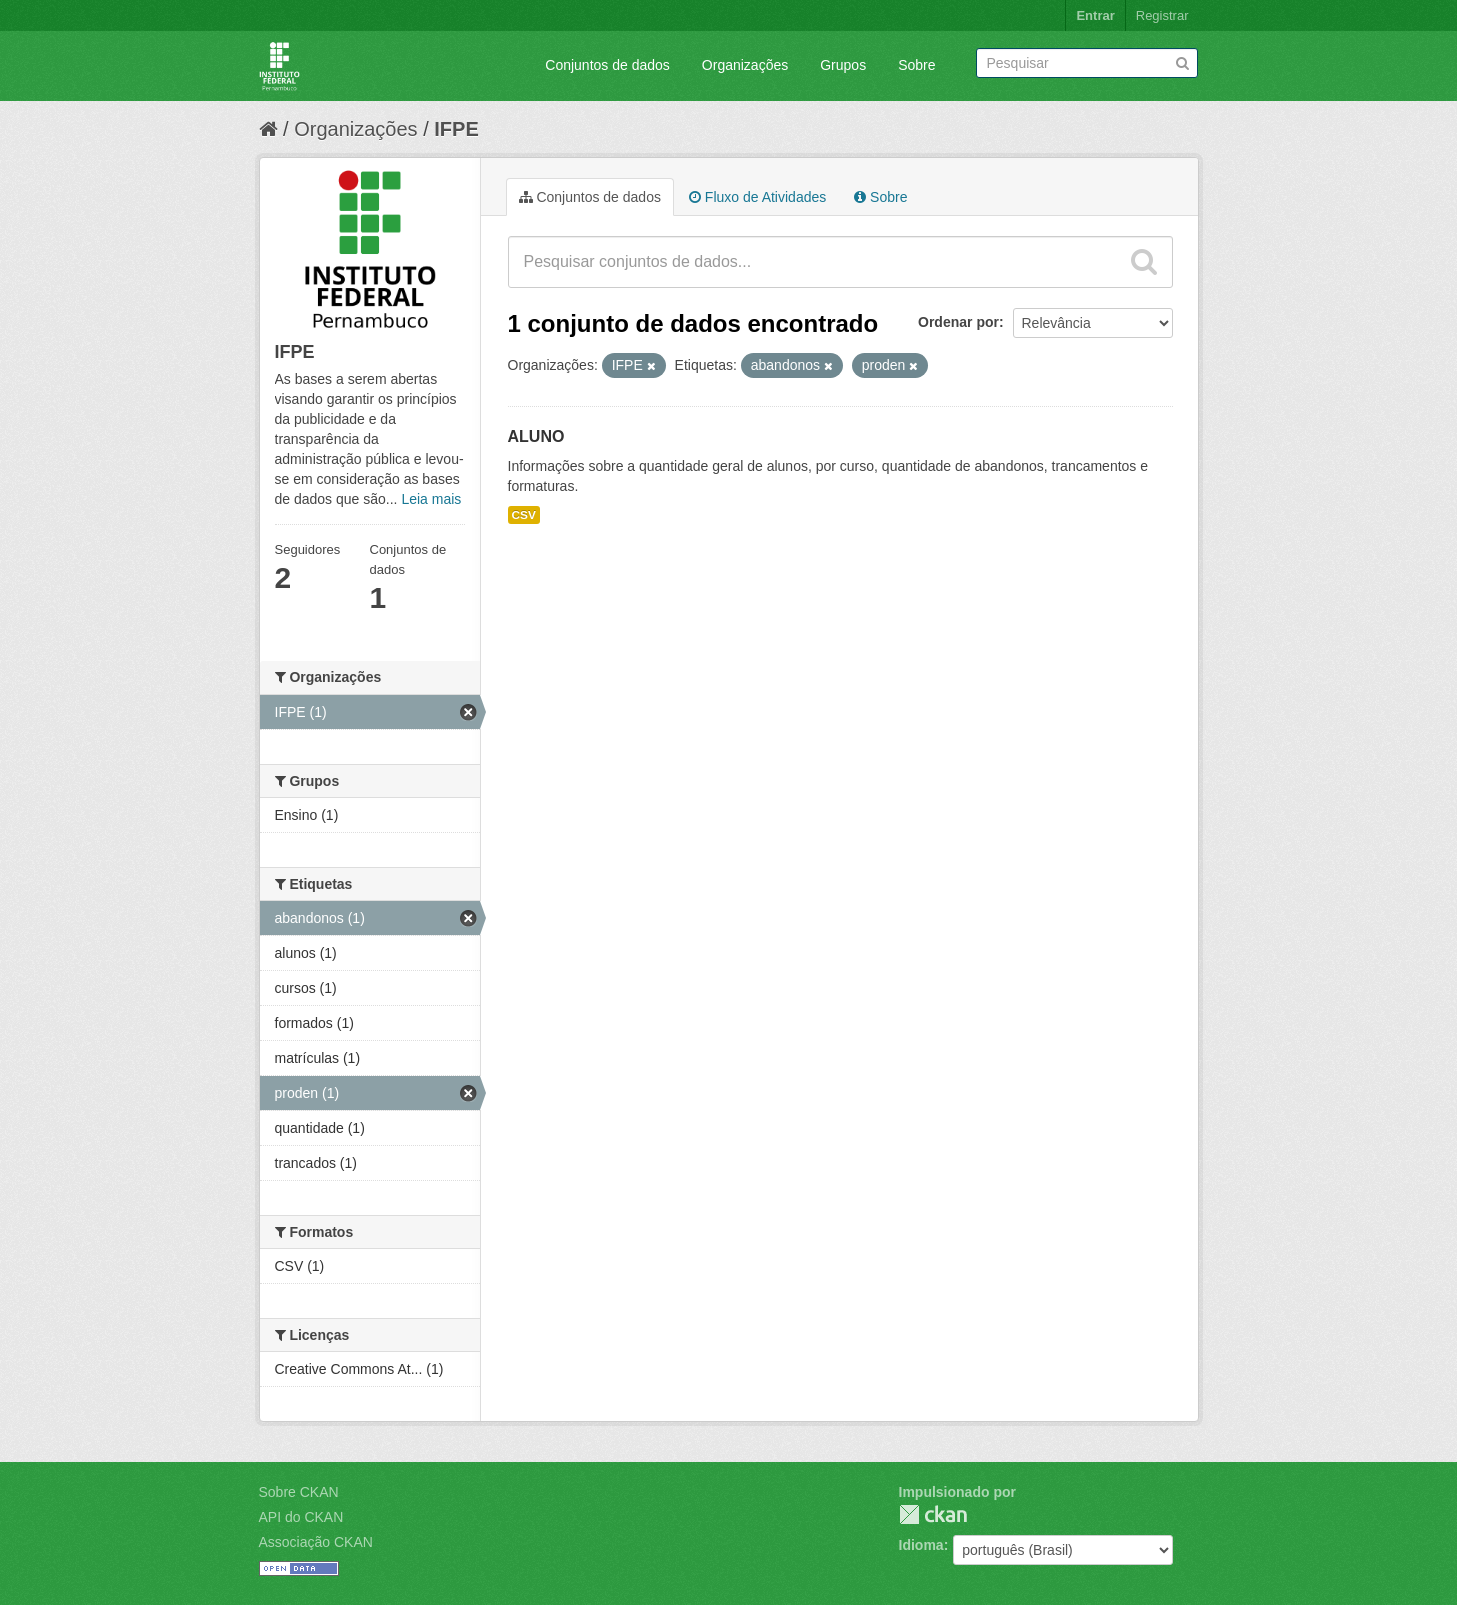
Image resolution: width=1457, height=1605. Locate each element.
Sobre (916, 65)
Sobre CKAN (299, 1492)
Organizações (745, 65)
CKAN (933, 1514)
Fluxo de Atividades (757, 197)
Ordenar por (958, 322)
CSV (524, 515)
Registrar (1162, 15)
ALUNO (536, 436)
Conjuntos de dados (607, 65)
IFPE (456, 129)
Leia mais (431, 499)
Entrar (1095, 15)
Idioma (921, 1545)
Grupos (843, 65)
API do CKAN (301, 1517)
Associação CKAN (316, 1542)
